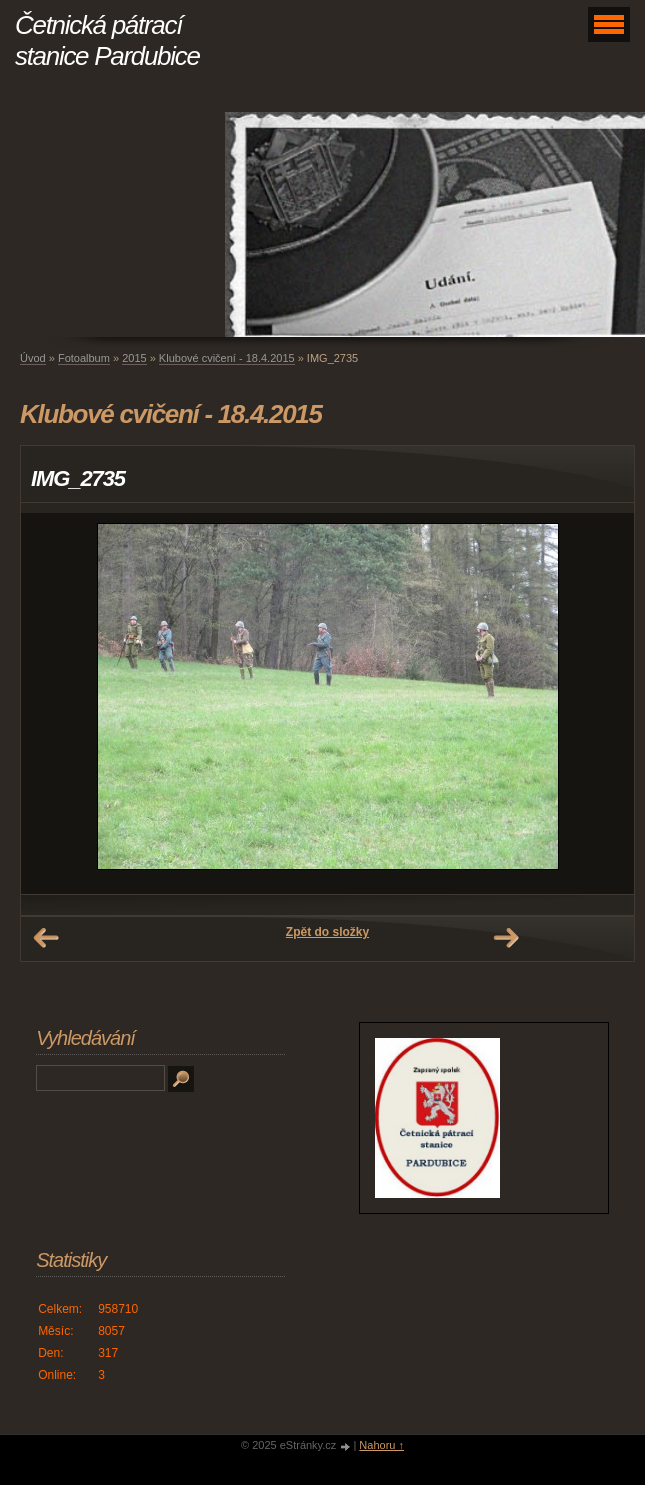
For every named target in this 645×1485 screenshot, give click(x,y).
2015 (134, 358)
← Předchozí (46, 938)
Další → (506, 938)
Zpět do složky (327, 932)
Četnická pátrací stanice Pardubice (107, 40)
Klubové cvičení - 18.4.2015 (227, 358)
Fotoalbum (84, 358)
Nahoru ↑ (381, 1445)
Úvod (33, 358)
